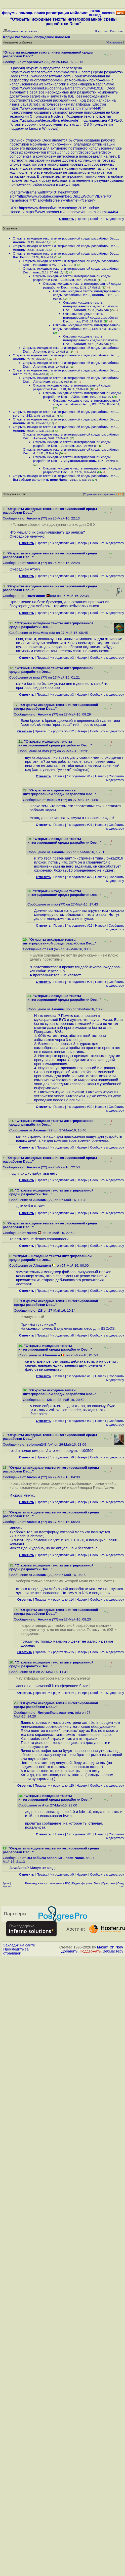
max (36, 272)
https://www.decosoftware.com (45, 76)
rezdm (17, 374)
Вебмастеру (113, 1951)
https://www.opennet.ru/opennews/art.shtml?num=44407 (57, 108)
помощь (26, 13)
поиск (39, 13)
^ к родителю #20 (61, 1785)
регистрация (57, 13)
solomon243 (22, 415)
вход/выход (95, 13)
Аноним (19, 242)
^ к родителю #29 (80, 1107)
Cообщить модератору (107, 219)
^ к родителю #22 (80, 877)
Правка (81, 219)
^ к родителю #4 (62, 1213)
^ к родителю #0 (62, 543)
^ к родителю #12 (61, 731)
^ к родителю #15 (61, 1652)
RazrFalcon (21, 257)
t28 (63, 389)
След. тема (120, 1885)
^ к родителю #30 (80, 1421)
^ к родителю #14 (61, 1599)
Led (95, 329)
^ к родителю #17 (80, 776)
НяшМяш (40, 265)
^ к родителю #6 (62, 1291)
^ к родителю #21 (80, 825)
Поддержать (90, 1951)
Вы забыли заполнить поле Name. (40, 480)
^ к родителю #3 (62, 657)
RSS (120, 494)
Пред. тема (108, 1883)
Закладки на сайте (19, 1945)
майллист (79, 13)
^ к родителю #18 (80, 1376)
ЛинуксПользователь (78, 461)
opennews (35, 62)
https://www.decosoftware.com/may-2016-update (51, 72)
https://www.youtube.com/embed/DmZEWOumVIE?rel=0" (65, 196)
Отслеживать (114, 42)
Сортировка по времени (99, 494)
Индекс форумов (82, 1883)
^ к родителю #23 (80, 1834)
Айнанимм (41, 382)
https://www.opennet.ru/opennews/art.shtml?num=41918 (57, 88)
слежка (108, 13)
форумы (10, 13)
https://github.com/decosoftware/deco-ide (44, 120)
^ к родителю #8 (62, 1335)
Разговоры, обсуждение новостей (42, 37)
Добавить (69, 1951)
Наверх (82, 543)
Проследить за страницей (16, 1951)
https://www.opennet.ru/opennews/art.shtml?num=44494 (72, 212)
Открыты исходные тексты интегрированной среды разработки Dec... (65, 238)
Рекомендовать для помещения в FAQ (47, 1883)
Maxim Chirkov (110, 1947)
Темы (97, 1883)
